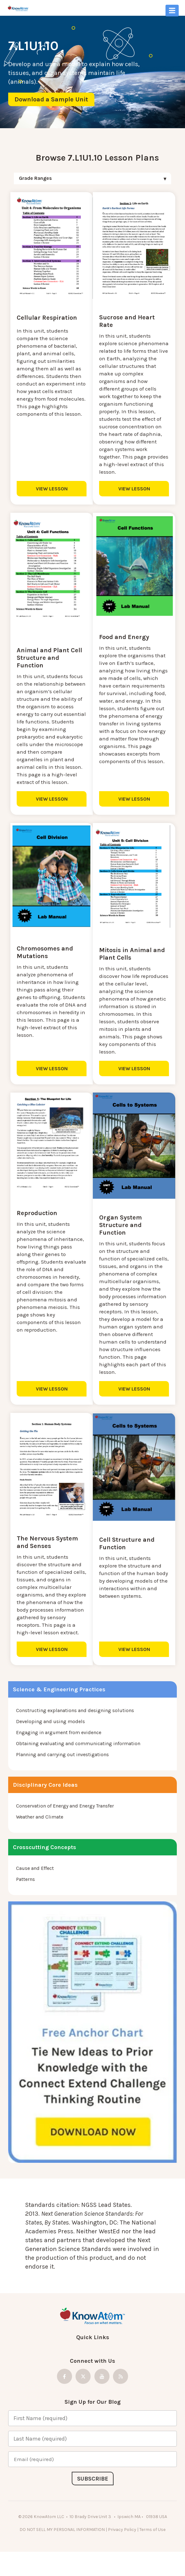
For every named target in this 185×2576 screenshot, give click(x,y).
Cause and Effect (35, 1885)
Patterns (25, 1896)
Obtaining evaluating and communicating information (78, 1760)
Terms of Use (152, 2546)
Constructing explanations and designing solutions (75, 1727)
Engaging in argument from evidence (58, 1749)
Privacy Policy (122, 2546)
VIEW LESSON (48, 488)
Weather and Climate (39, 1834)
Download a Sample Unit (51, 99)
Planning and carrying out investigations (62, 1771)
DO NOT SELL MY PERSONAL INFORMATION (62, 2546)
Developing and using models (50, 1738)
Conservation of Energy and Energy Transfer (65, 1823)
